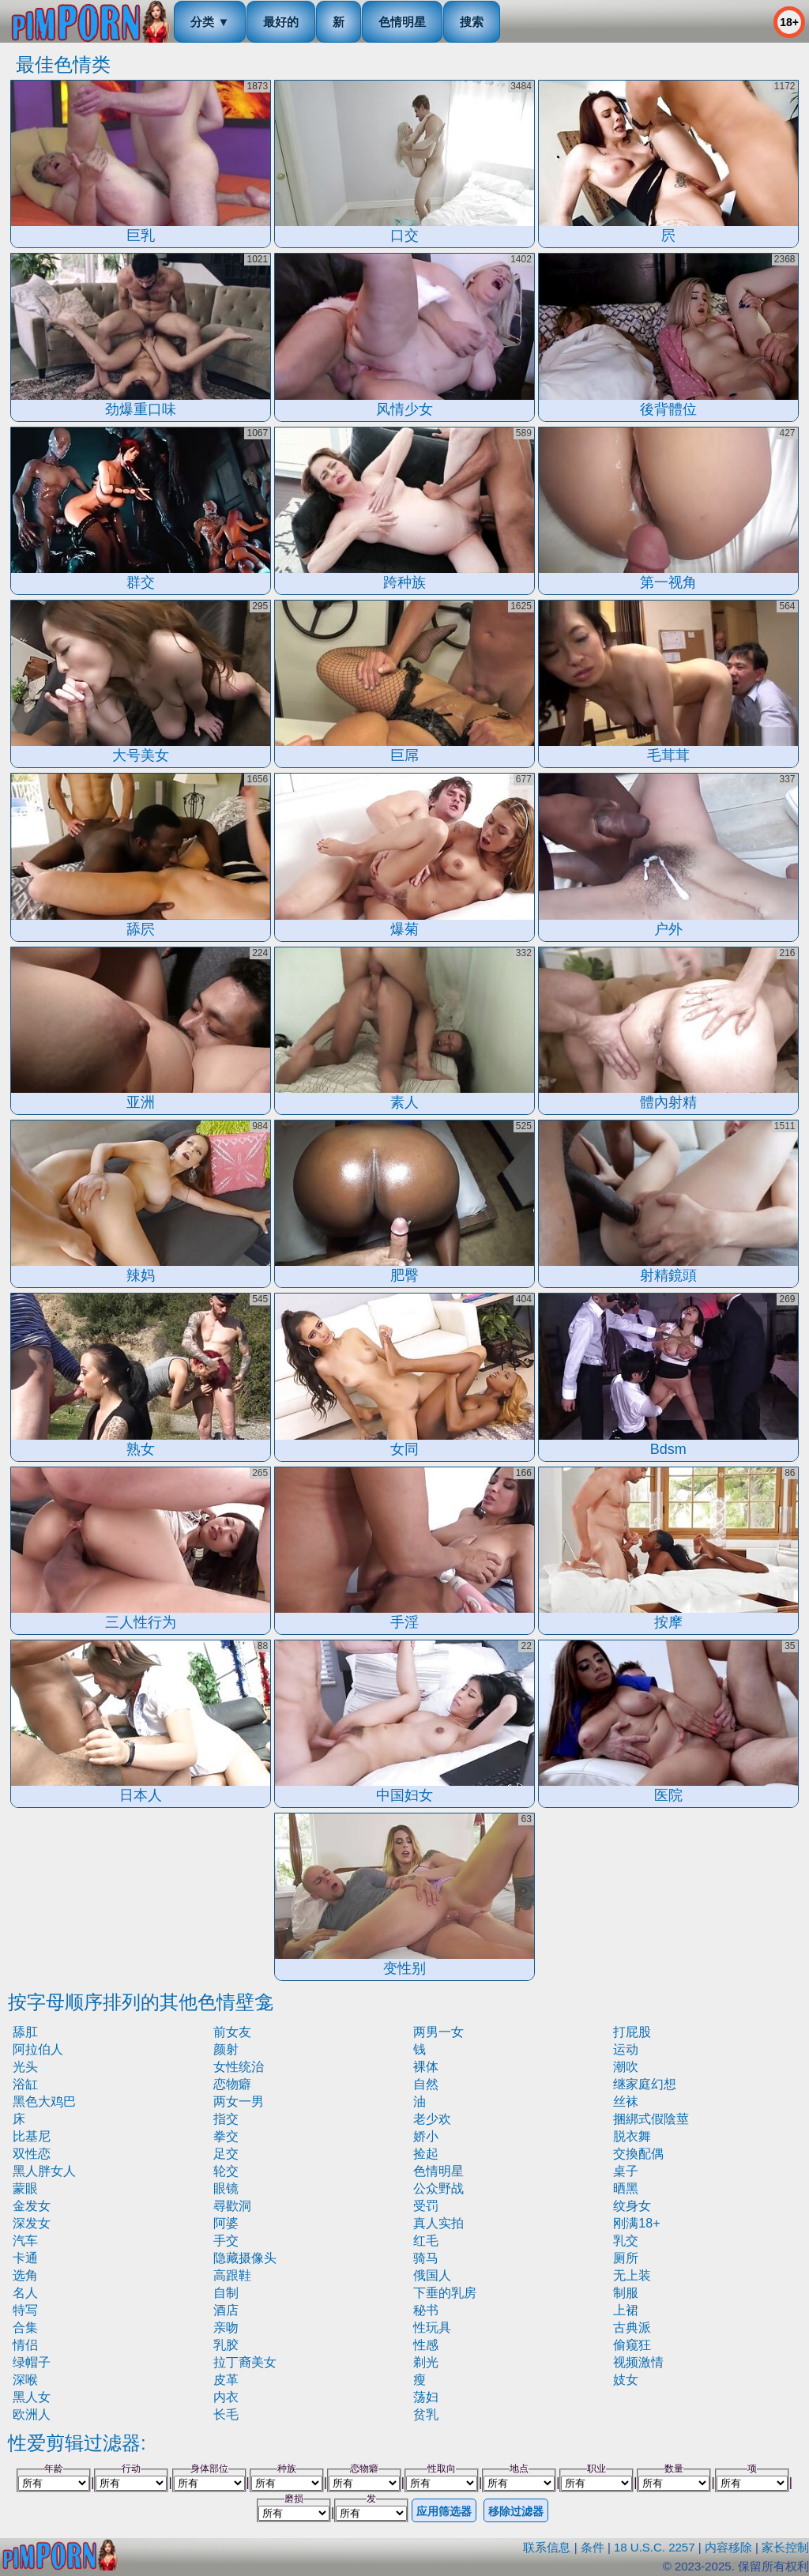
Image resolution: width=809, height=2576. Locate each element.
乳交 (625, 2240)
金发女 (32, 2206)
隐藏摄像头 (245, 2258)
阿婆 (226, 2223)
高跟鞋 (232, 2275)
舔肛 (25, 2032)
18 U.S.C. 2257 (654, 2547)
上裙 (625, 2310)
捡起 (425, 2153)
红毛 (425, 2240)
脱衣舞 (632, 2136)
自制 (226, 2292)
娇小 (425, 2136)
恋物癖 (232, 2084)
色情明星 (402, 21)
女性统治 (238, 2066)
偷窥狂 (632, 2345)
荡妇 (425, 2397)
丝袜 (625, 2101)
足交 (226, 2153)
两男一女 (438, 2032)
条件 (592, 2547)
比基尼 (32, 2136)
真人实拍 (438, 2223)
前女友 (232, 2032)
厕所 (625, 2258)
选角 (25, 2275)
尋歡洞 (232, 2206)
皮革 (226, 2379)
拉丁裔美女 (245, 2362)
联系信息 (546, 2547)
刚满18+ (636, 2223)
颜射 (226, 2049)
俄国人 (432, 2275)
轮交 (226, 2171)
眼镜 (226, 2188)
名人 (25, 2292)
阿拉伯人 (38, 2049)
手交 (226, 2240)
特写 (25, 2310)
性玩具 (432, 2327)
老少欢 (432, 2119)
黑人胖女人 (44, 2171)
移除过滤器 (516, 2511)
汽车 (25, 2240)
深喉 (25, 2379)
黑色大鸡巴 (44, 2101)
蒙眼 (25, 2188)
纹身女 (632, 2206)
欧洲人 (32, 2414)
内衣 (226, 2397)
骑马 (425, 2258)
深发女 (32, 2223)
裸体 (425, 2066)
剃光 (425, 2362)
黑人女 (32, 2397)
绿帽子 (32, 2362)
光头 (25, 2066)
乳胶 (226, 2345)
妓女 (625, 2379)
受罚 (425, 2206)
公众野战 (438, 2188)
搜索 (472, 21)
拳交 (226, 2136)
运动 (625, 2049)
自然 (425, 2084)
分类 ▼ (209, 21)
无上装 (632, 2275)
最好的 (281, 21)
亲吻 (226, 2327)
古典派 (632, 2327)
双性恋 (32, 2153)
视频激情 (638, 2362)
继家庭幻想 (644, 2084)
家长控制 (785, 2547)
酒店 (226, 2310)
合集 (25, 2327)
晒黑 (625, 2188)
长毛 (226, 2414)
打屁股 (632, 2032)
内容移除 (728, 2547)
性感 (425, 2345)
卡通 (25, 2258)
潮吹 (625, 2066)
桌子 (625, 2171)
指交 (226, 2119)
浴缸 (25, 2084)
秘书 (425, 2310)
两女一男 (238, 2101)
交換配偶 (638, 2153)
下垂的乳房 (444, 2292)
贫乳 (425, 2414)
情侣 (25, 2345)
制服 (625, 2292)
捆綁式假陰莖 (651, 2119)
